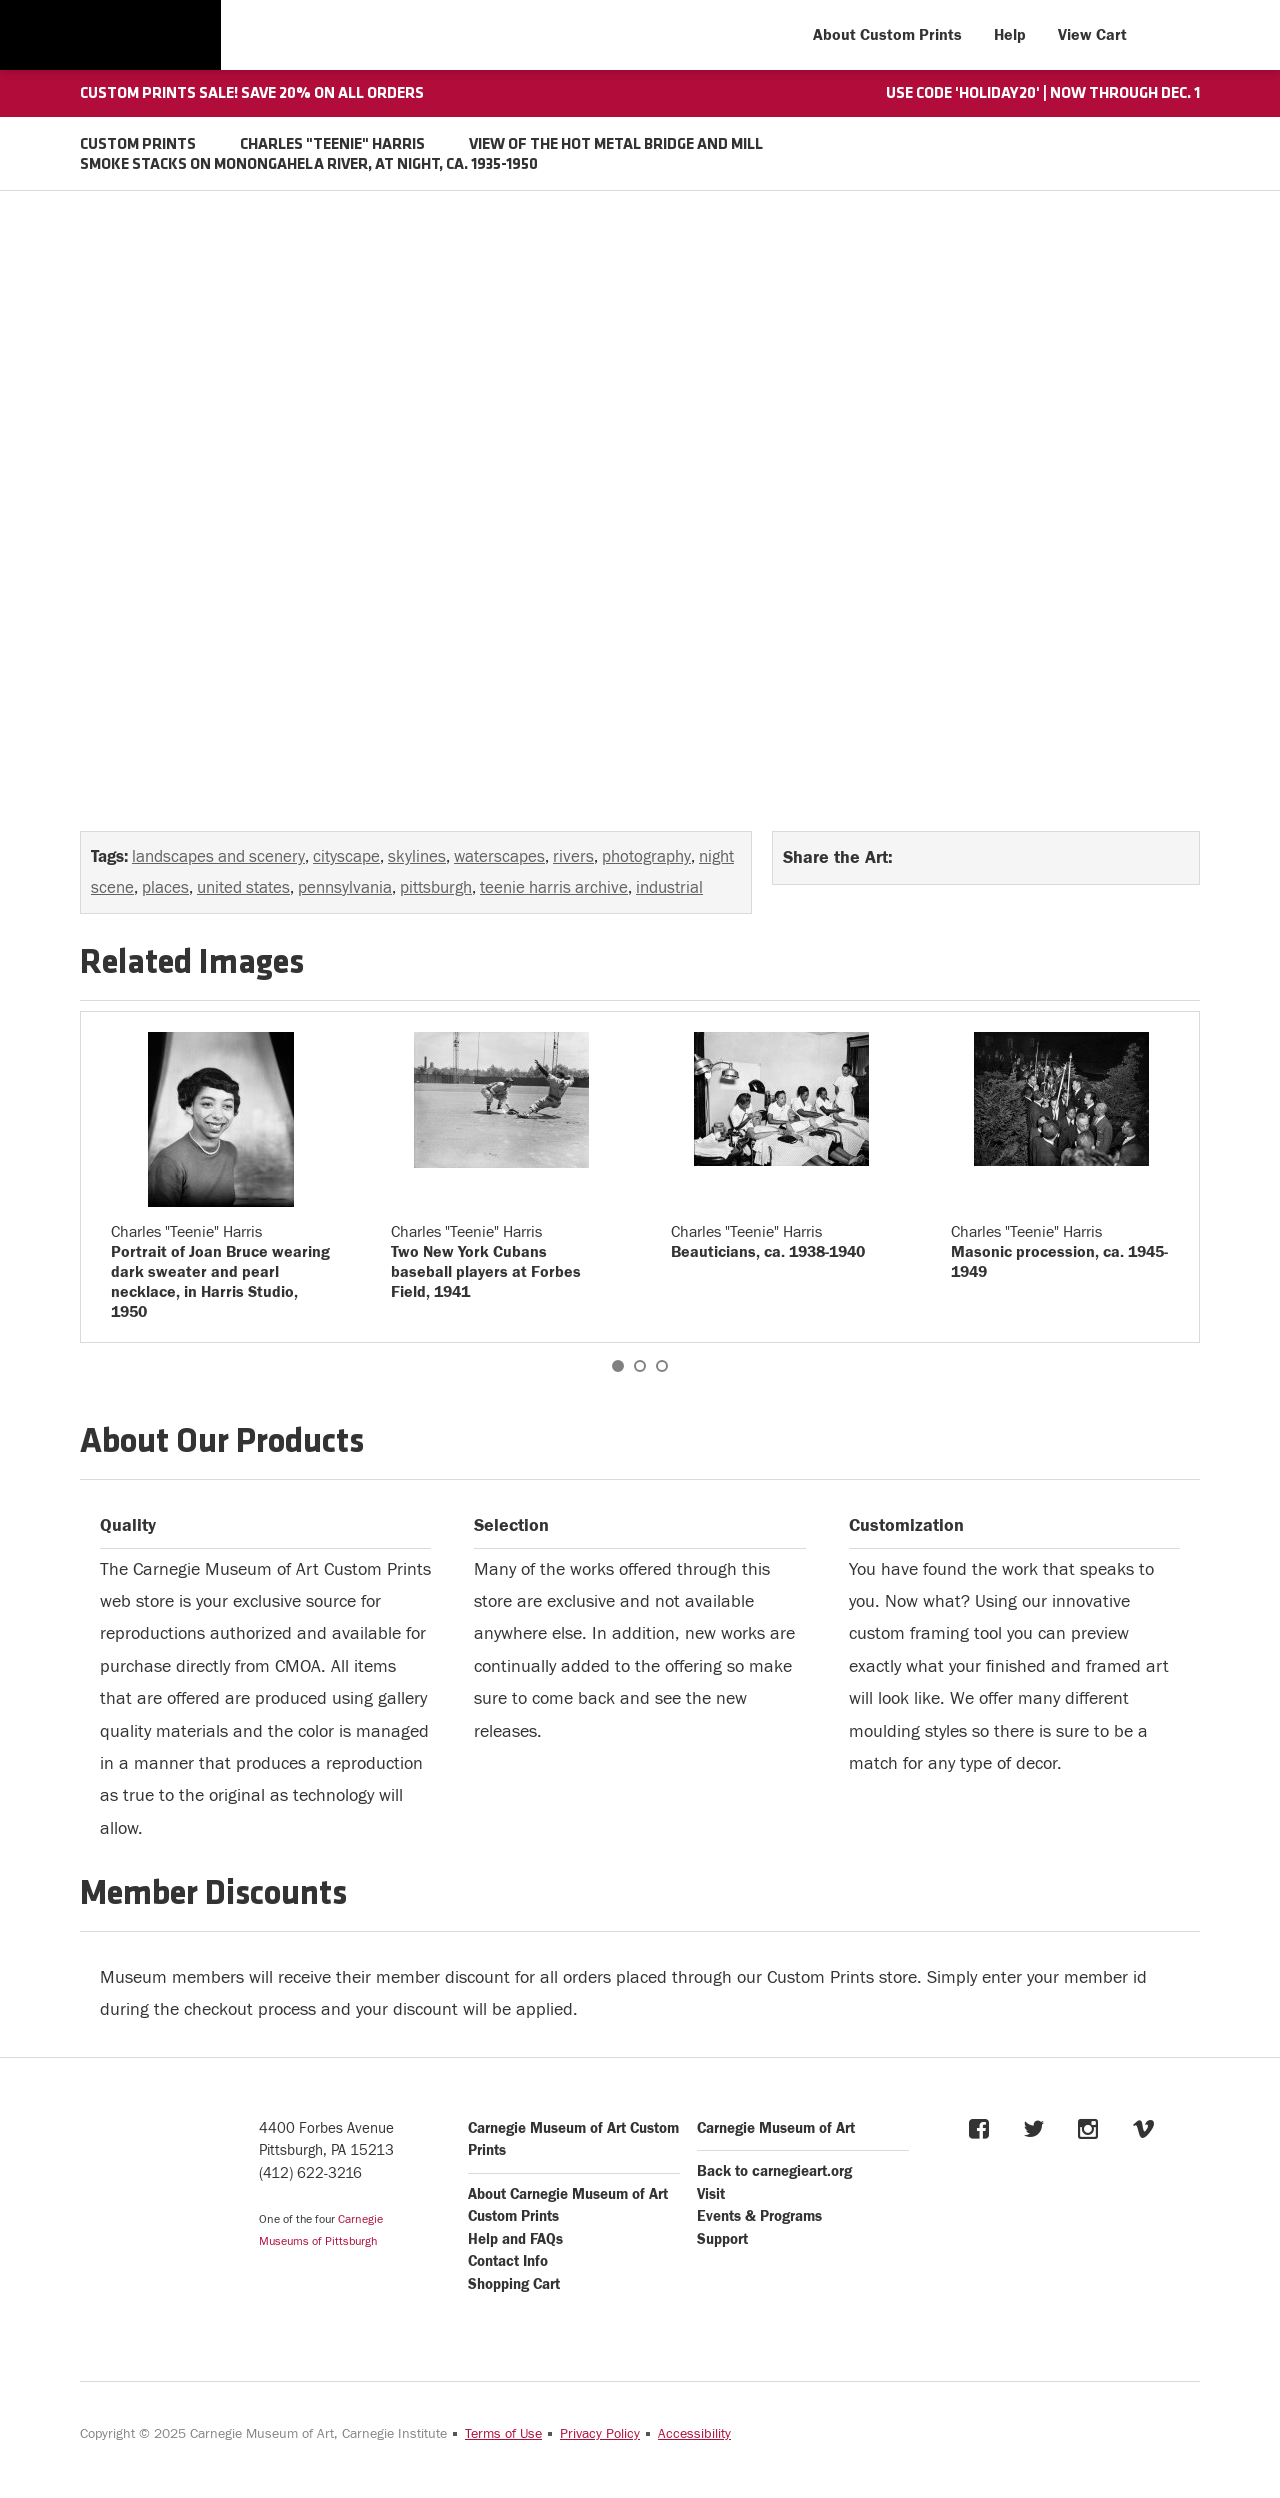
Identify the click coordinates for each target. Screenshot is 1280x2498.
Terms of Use (503, 2434)
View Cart (1092, 35)
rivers (573, 857)
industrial (669, 888)
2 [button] (640, 1366)
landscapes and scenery (218, 857)
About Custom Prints (887, 35)
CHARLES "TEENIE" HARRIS (332, 145)
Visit (711, 2194)
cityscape (346, 857)
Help (1010, 35)
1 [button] (618, 1366)
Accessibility (694, 2434)
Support (722, 2239)
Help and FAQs (515, 2239)
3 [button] (662, 1366)
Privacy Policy (600, 2434)
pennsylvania (345, 888)
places (165, 888)
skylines (417, 857)
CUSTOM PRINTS (138, 145)
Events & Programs (759, 2216)
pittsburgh (436, 888)
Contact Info (508, 2261)
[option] (221, 1177)
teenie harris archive (554, 888)
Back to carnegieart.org (774, 2171)
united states (243, 888)
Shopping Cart (514, 2284)
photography (646, 857)
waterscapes (499, 857)
